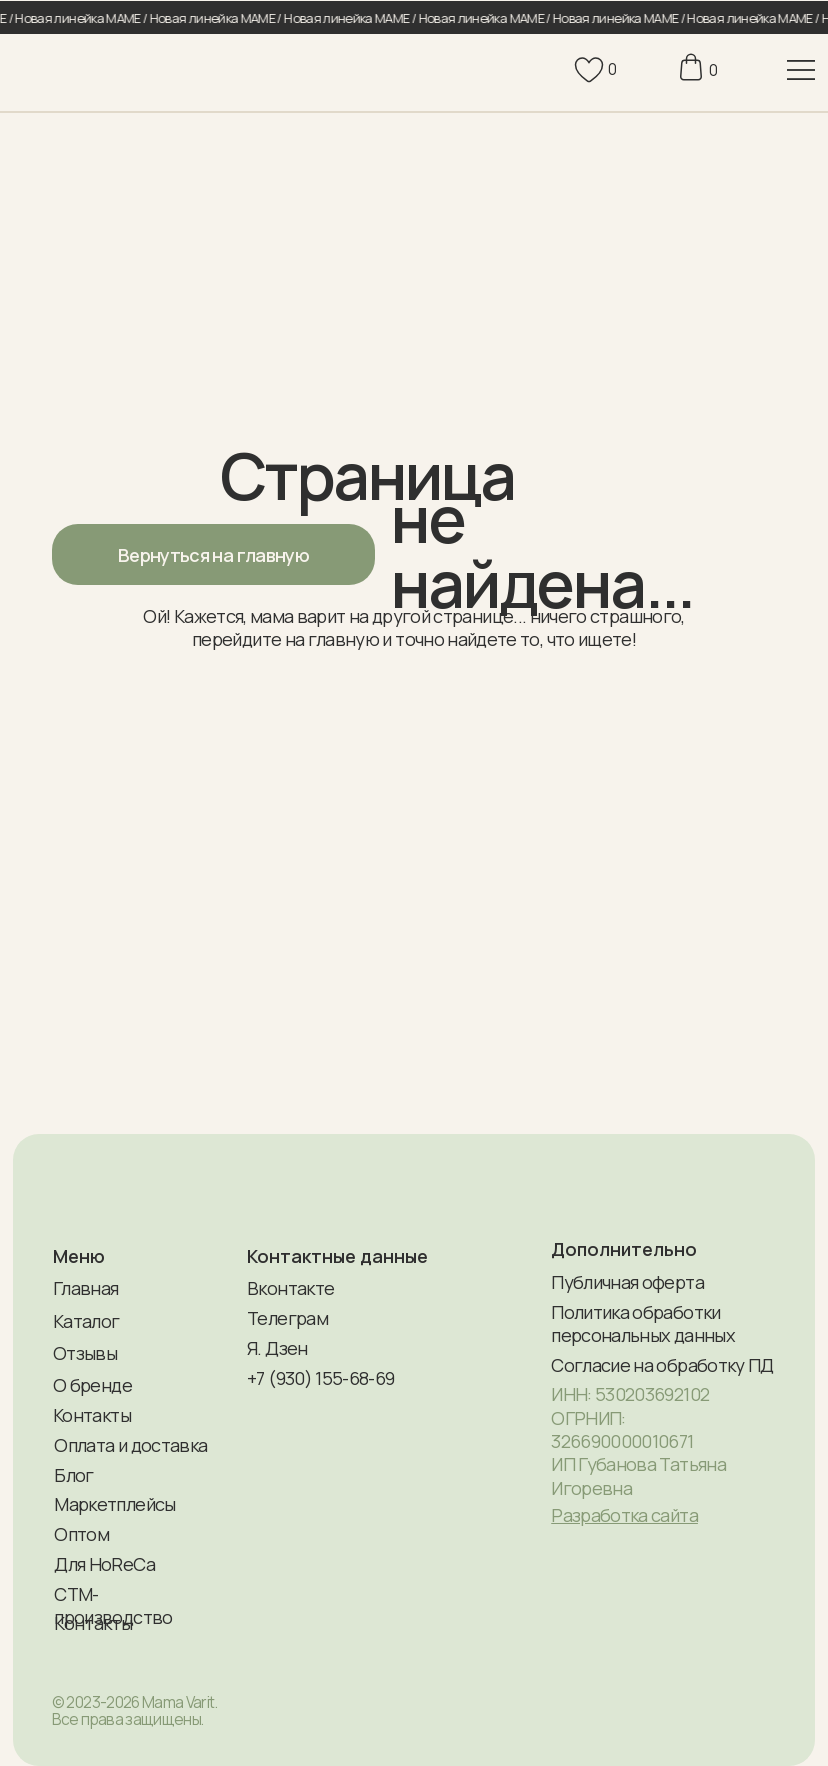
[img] (58, 70)
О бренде (92, 1385)
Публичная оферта (627, 1282)
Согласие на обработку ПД (662, 1365)
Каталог (86, 1321)
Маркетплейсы (114, 1504)
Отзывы (85, 1353)
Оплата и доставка (130, 1445)
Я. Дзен (277, 1348)
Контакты (92, 1415)
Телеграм (287, 1318)
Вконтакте (290, 1288)
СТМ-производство (113, 1605)
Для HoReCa (104, 1564)
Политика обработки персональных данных (643, 1323)
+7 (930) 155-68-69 (320, 1378)
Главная (85, 1288)
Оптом (81, 1534)
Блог (73, 1475)
